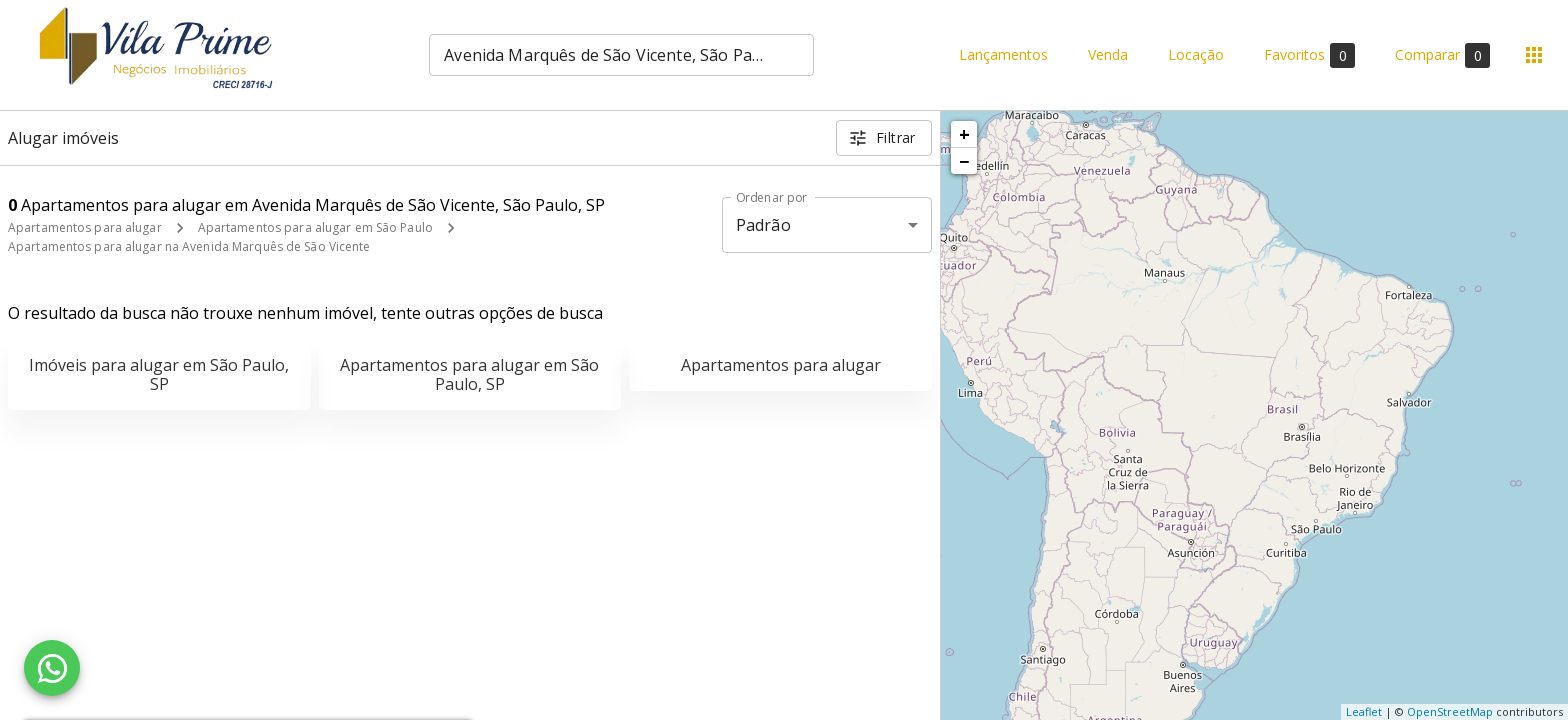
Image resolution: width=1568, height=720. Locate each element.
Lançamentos (1003, 55)
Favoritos (1309, 55)
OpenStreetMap (1450, 711)
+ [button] (964, 134)
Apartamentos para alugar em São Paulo (315, 227)
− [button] (964, 161)
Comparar (1442, 55)
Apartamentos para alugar (85, 227)
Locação (1196, 55)
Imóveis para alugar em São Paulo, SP (159, 374)
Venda (1108, 55)
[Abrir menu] (1534, 55)
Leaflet (1364, 711)
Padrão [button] (763, 225)
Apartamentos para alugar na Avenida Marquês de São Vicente (189, 246)
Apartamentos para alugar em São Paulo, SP (469, 374)
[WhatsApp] (52, 668)
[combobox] (621, 55)
